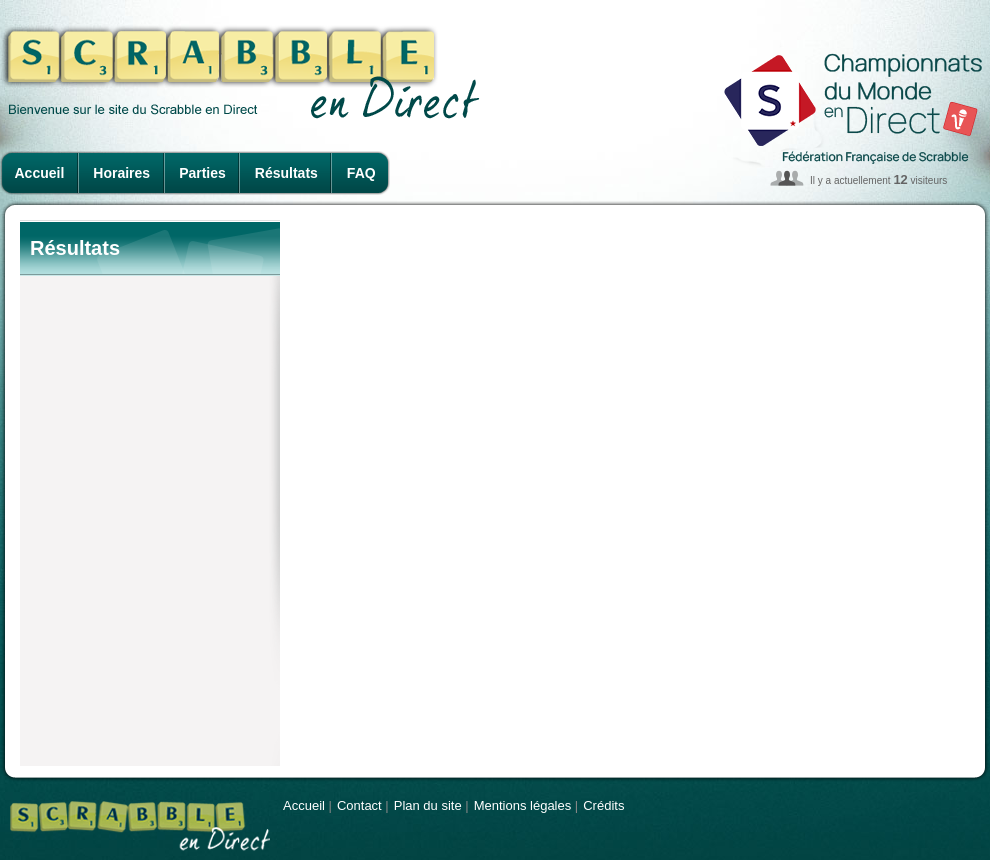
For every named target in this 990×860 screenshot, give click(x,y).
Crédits (603, 805)
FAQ (361, 173)
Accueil (40, 173)
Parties (202, 173)
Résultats (286, 173)
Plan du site (428, 805)
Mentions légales (523, 805)
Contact (359, 805)
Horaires (121, 173)
